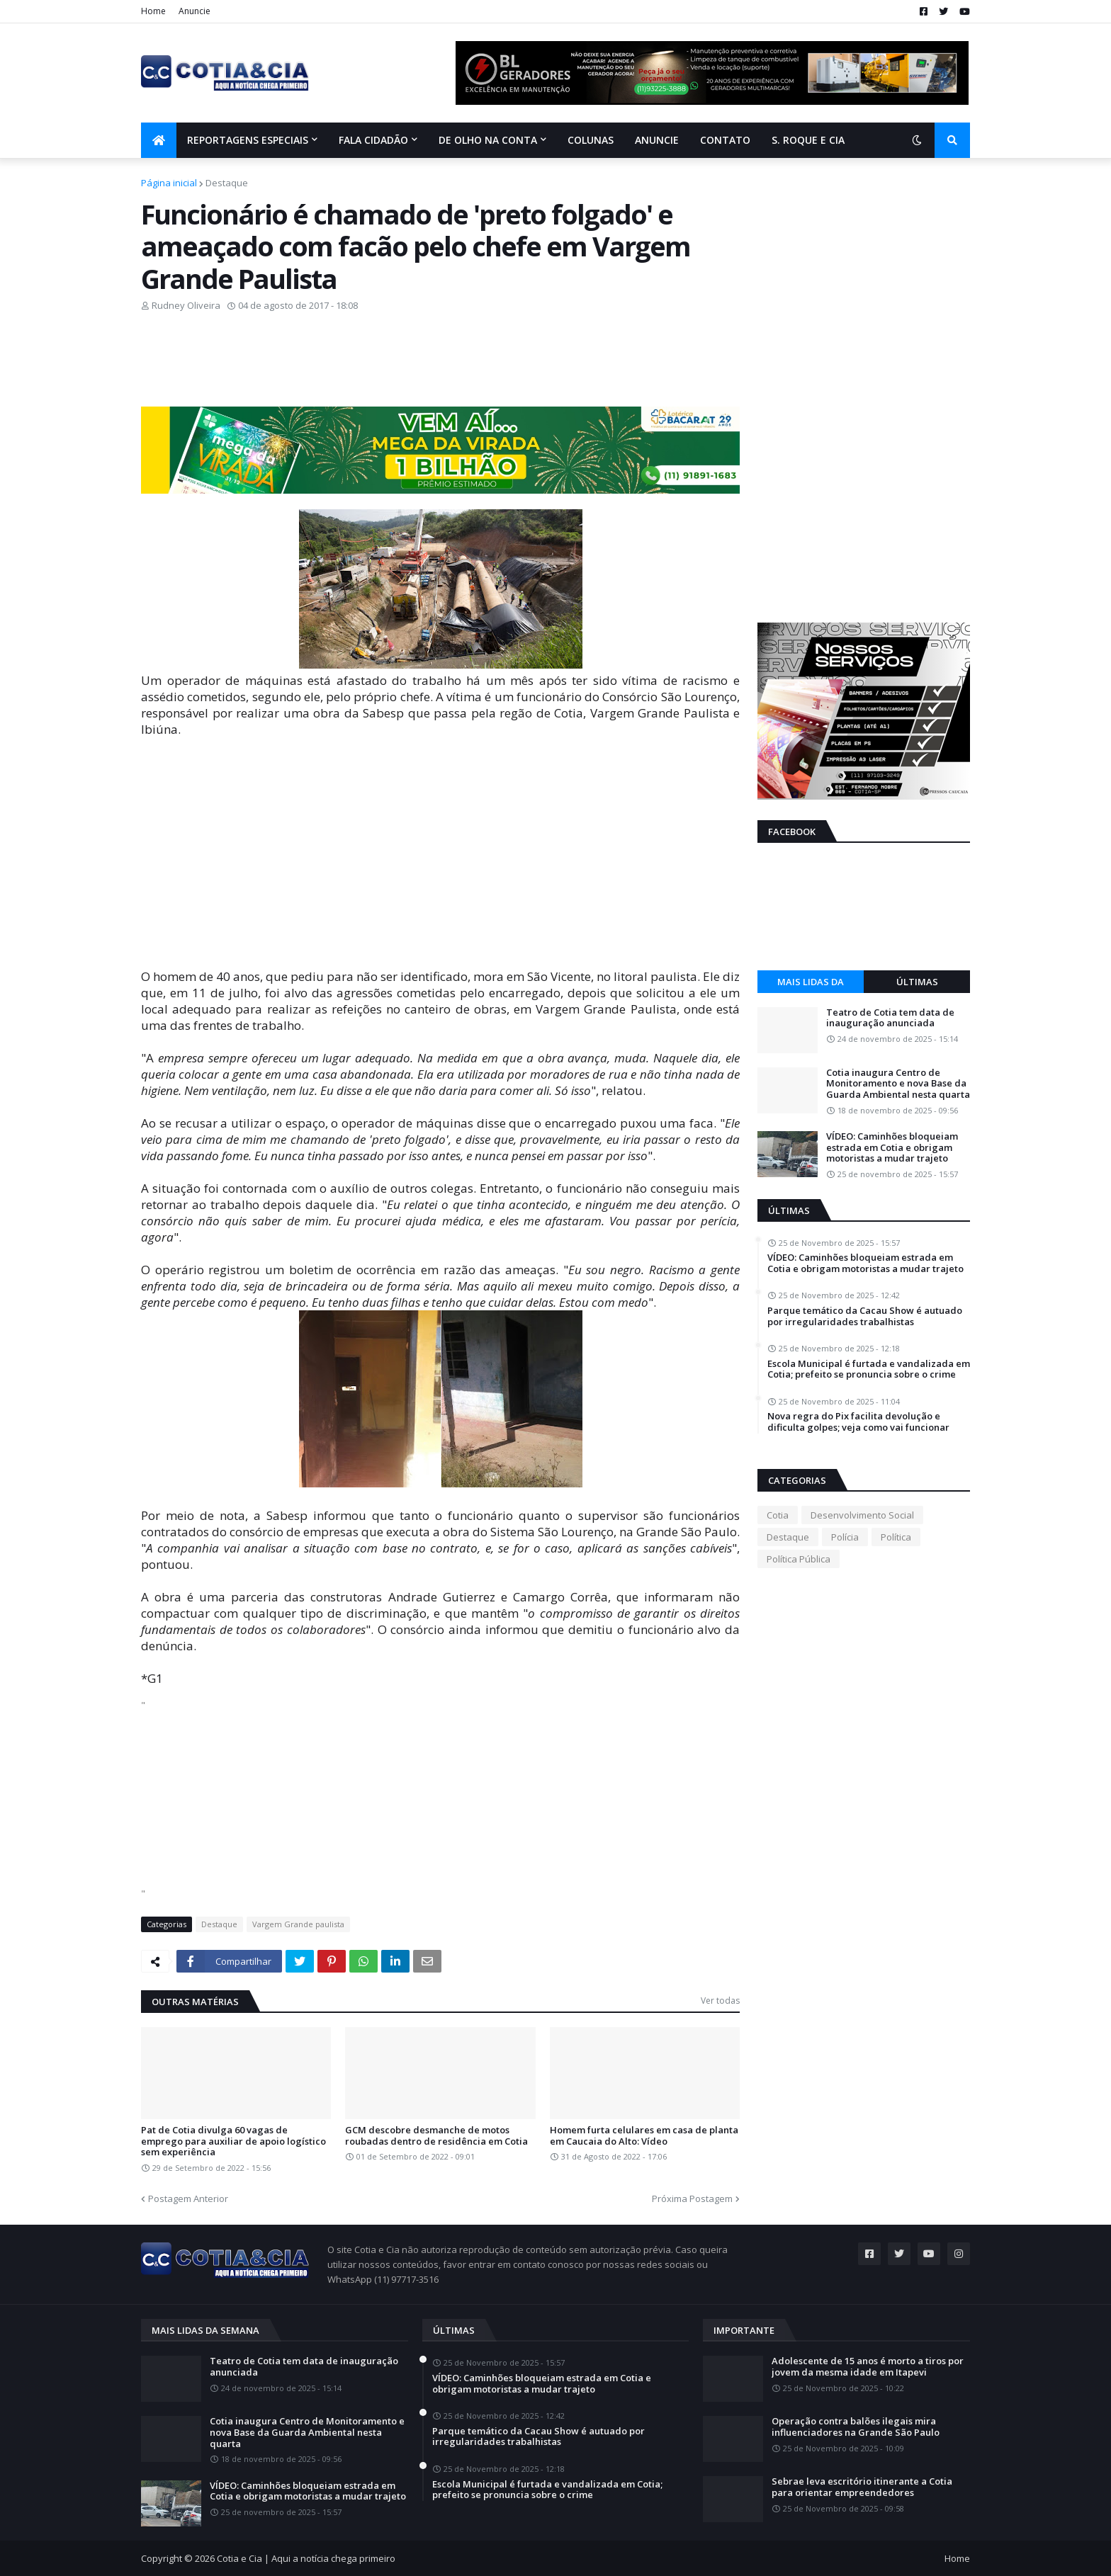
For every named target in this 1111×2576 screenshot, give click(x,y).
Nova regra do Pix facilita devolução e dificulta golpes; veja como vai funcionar (858, 1422)
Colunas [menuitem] (591, 140)
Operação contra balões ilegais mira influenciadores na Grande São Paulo (856, 2427)
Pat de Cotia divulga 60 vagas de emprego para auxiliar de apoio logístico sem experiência (233, 2141)
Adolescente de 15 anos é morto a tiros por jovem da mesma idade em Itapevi (868, 2367)
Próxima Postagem (692, 2198)
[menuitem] (158, 140)
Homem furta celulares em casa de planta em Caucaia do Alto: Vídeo (644, 2136)
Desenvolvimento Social (862, 1515)
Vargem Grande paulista (298, 1924)
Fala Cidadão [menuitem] (373, 140)
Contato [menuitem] (725, 140)
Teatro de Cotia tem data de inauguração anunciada (890, 1018)
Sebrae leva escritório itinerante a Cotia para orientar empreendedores (862, 2487)
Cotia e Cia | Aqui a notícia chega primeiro (306, 2558)
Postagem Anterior (188, 2198)
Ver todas (720, 2001)
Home (153, 11)
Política (896, 1537)
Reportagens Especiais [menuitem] (247, 140)
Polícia (845, 1537)
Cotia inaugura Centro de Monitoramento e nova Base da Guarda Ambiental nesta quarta (898, 1084)
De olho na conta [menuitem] (488, 140)
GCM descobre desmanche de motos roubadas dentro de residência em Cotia (436, 2136)
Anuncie (194, 11)
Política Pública (798, 1559)
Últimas (917, 981)
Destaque (226, 182)
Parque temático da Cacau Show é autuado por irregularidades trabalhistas (864, 1316)
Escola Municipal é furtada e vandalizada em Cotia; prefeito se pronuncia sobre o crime (868, 1369)
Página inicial (169, 182)
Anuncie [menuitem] (657, 140)
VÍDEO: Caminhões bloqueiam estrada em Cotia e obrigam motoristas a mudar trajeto (892, 1147)
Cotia (778, 1515)
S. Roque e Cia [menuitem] (808, 140)
